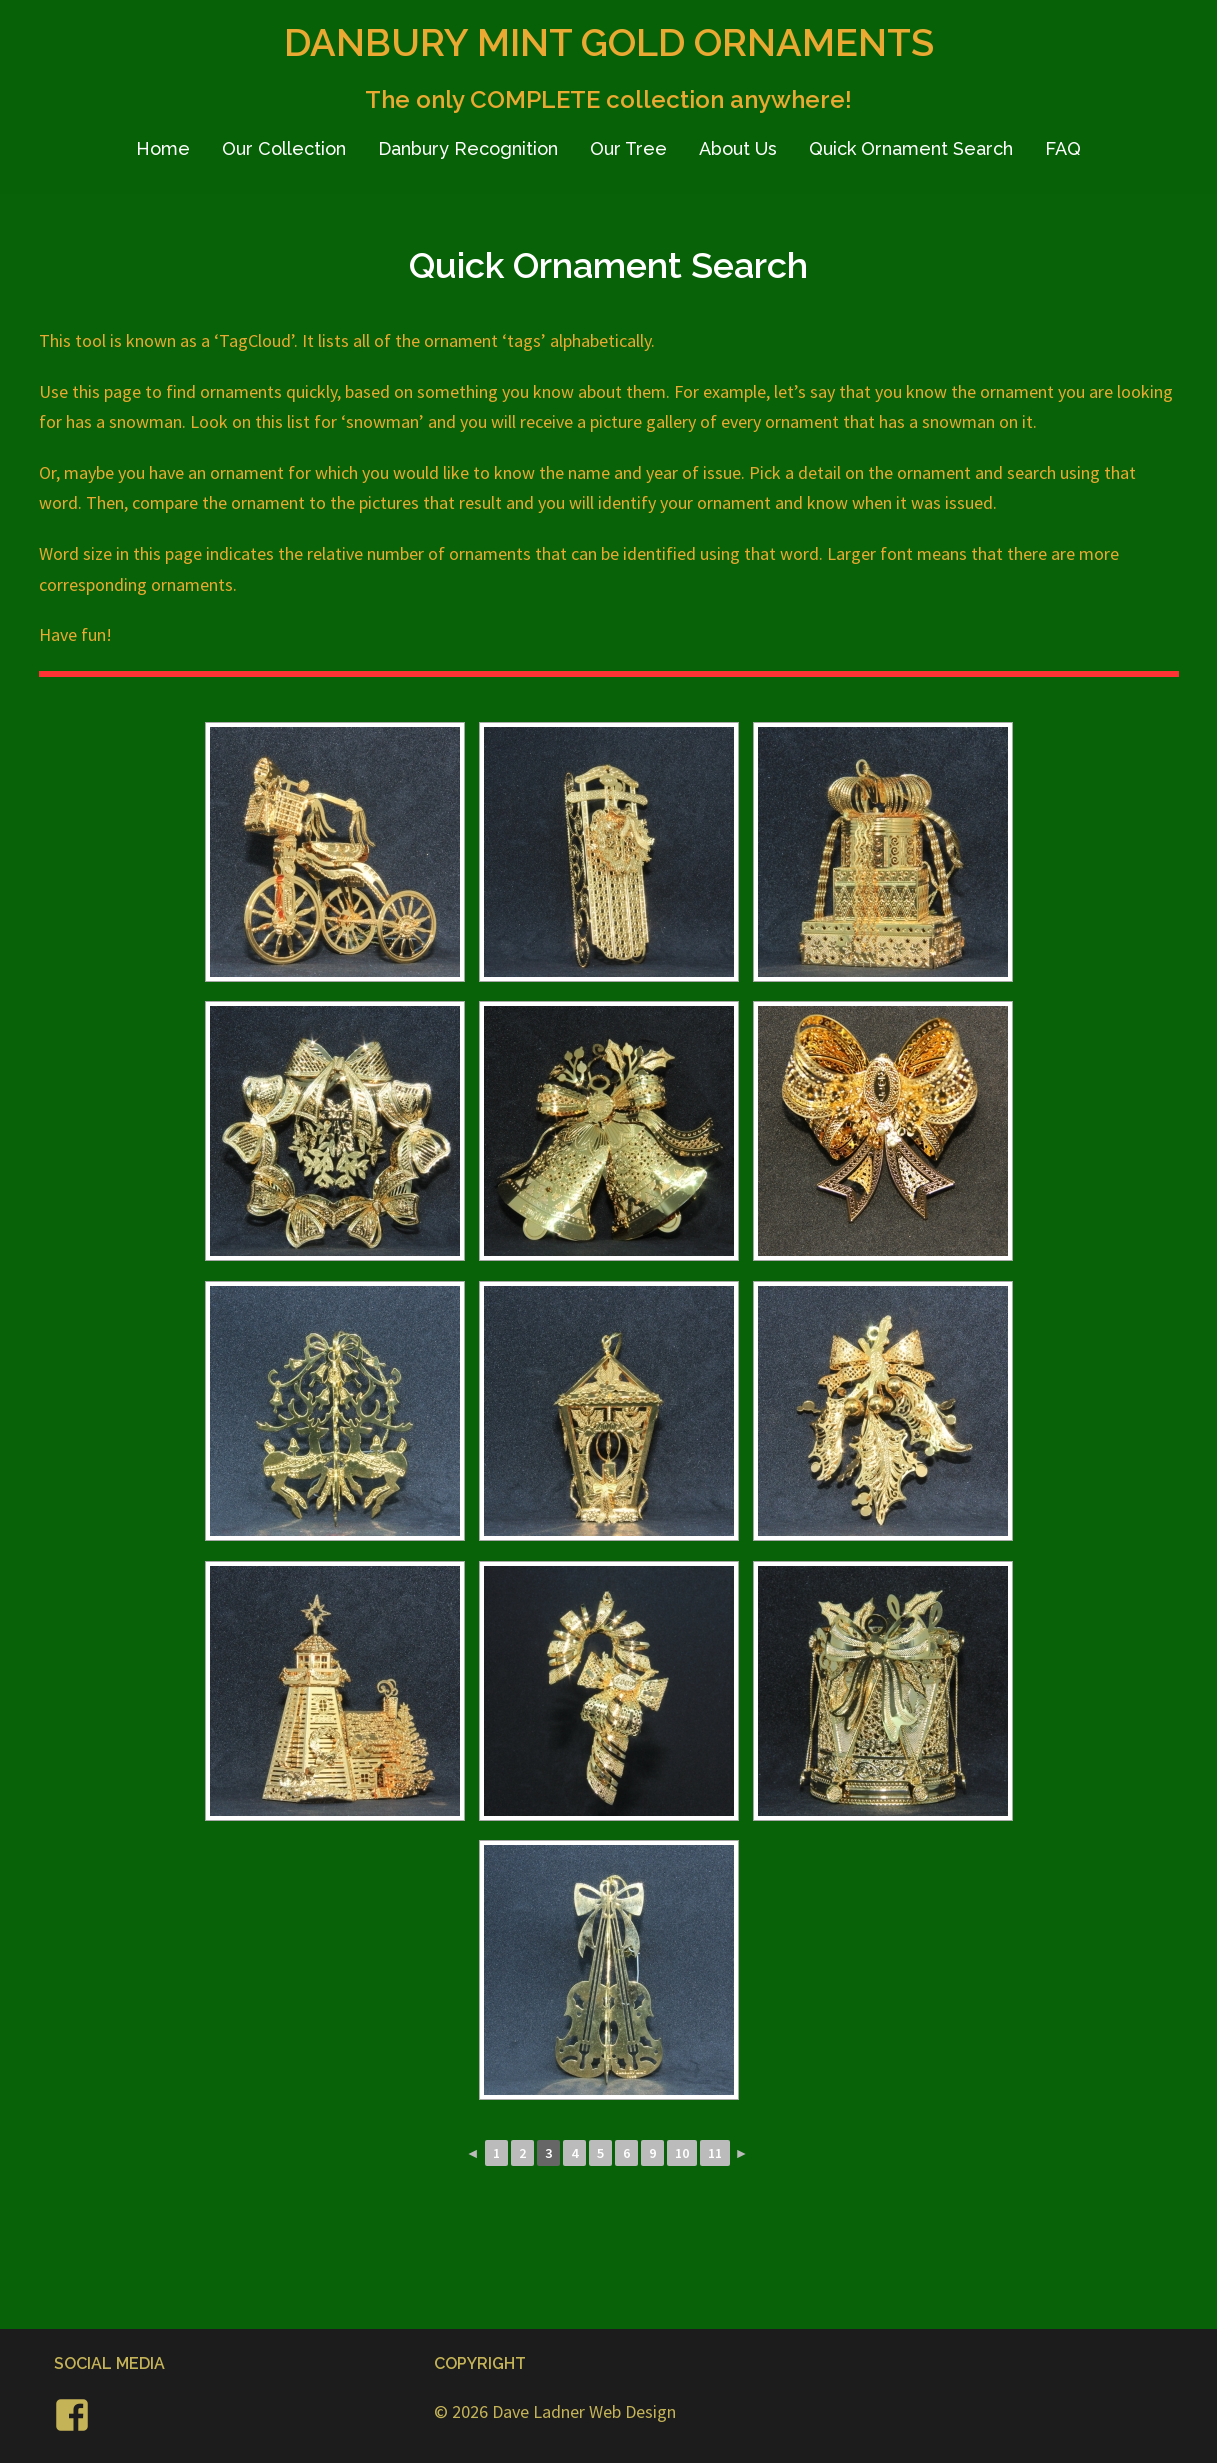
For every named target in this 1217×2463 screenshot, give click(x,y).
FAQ (1063, 148)
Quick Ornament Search (911, 148)
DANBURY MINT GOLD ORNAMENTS (609, 42)
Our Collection (284, 148)
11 (715, 2153)
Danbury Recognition (468, 148)
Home (163, 148)
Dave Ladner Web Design (584, 2411)
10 (682, 2153)
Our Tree (628, 148)
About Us (738, 148)
